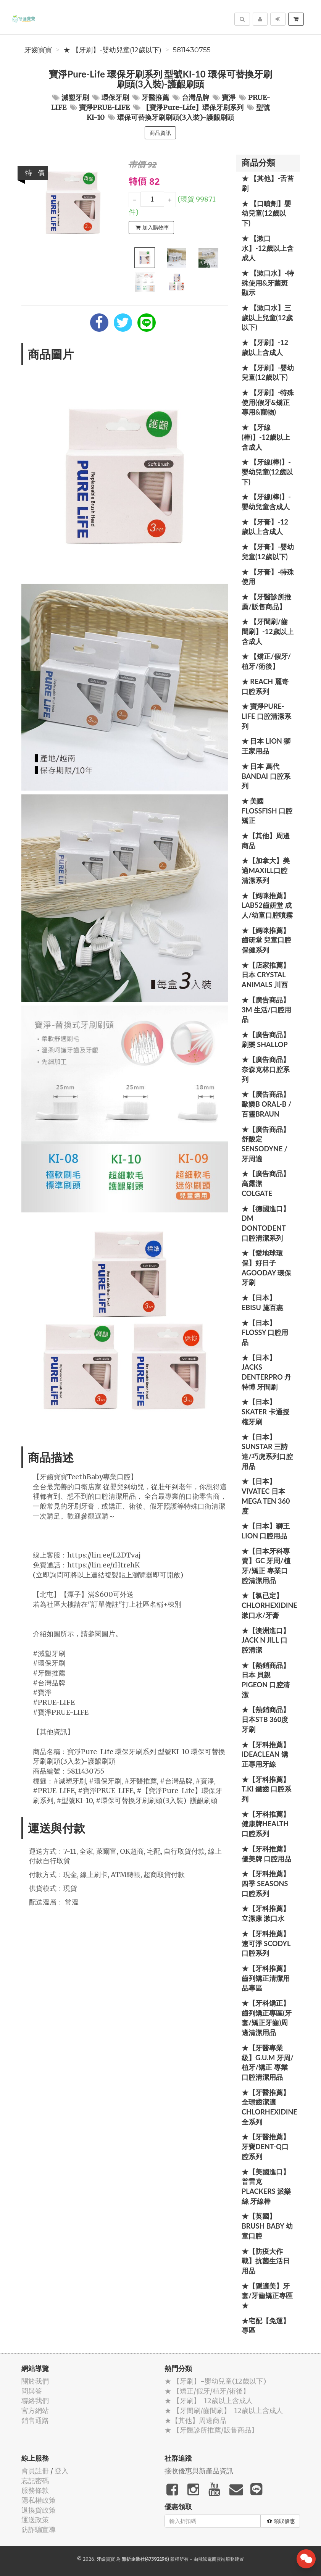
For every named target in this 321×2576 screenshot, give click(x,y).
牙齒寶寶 (38, 50)
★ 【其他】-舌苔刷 (268, 183)
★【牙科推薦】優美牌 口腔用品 (266, 1854)
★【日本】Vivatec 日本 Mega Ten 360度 (266, 1496)
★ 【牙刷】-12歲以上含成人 (265, 347)
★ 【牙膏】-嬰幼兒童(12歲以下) (268, 551)
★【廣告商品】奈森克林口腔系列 (266, 1069)
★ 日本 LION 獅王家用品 (266, 746)
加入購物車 (152, 227)
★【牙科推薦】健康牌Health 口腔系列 (266, 1824)
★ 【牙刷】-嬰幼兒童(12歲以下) (112, 50)
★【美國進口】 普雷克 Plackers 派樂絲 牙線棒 (266, 2186)
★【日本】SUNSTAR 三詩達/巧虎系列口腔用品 (267, 1451)
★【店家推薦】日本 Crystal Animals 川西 (266, 975)
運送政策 (35, 2519)
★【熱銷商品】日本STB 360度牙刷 (266, 1719)
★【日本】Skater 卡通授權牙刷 (265, 1411)
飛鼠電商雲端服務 (216, 2559)
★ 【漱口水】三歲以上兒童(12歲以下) (267, 317)
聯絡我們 (35, 2400)
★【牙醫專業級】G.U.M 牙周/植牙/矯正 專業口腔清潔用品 (268, 2062)
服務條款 (35, 2490)
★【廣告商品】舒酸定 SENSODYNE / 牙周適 (266, 1144)
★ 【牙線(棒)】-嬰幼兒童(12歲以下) (267, 472)
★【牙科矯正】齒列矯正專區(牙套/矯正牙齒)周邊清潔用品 (267, 2018)
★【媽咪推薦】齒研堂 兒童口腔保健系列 (266, 940)
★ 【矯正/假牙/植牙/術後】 (266, 661)
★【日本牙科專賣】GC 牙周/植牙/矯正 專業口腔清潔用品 (266, 1566)
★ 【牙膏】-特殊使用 (268, 577)
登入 (61, 2470)
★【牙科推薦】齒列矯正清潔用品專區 (266, 1978)
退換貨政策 (38, 2510)
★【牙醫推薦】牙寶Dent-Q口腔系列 (266, 2146)
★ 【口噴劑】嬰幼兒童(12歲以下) (266, 213)
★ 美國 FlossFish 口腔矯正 (267, 811)
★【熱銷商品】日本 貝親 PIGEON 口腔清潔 (266, 1680)
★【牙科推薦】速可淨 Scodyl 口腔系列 (266, 1943)
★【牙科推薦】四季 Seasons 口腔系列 (266, 1883)
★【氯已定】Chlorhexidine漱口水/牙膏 (269, 1605)
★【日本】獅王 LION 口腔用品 (266, 1531)
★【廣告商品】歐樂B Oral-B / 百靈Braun (266, 1104)
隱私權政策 (38, 2500)
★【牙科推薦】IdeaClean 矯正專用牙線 (266, 1754)
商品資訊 (160, 132)
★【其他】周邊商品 (266, 840)
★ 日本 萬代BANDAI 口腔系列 (266, 776)
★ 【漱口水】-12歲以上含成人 (268, 248)
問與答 (31, 2391)
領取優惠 (281, 2521)
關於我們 (35, 2381)
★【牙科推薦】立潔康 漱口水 (266, 1913)
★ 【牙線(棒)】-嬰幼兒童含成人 (266, 501)
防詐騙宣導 (38, 2529)
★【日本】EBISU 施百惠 (262, 1302)
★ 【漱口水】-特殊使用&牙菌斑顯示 (268, 283)
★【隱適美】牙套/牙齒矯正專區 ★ (267, 2296)
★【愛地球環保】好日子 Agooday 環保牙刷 (266, 1267)
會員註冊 (35, 2470)
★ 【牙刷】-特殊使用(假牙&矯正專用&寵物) (268, 402)
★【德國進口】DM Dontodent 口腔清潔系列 (266, 1223)
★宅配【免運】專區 (266, 2325)
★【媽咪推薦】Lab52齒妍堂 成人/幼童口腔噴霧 (267, 905)
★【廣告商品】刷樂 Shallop (266, 1039)
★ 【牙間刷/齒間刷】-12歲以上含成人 (268, 631)
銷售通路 (35, 2420)
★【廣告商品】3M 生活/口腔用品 (266, 1009)
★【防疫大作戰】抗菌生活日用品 (266, 2261)
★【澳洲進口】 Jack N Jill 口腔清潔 (266, 1640)
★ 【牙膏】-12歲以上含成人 (265, 527)
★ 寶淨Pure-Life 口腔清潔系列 (266, 716)
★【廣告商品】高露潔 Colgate (266, 1183)
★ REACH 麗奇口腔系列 (265, 686)
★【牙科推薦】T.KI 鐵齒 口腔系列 (266, 1789)
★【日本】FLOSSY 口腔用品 (265, 1332)
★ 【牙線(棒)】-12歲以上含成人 (266, 437)
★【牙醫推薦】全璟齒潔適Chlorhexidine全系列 (269, 2107)
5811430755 (192, 50)
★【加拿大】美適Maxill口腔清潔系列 (266, 870)
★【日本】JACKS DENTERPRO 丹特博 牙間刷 (266, 1372)
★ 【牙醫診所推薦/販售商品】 (266, 601)
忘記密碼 (35, 2480)
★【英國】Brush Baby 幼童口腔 (267, 2226)
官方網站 (35, 2410)
